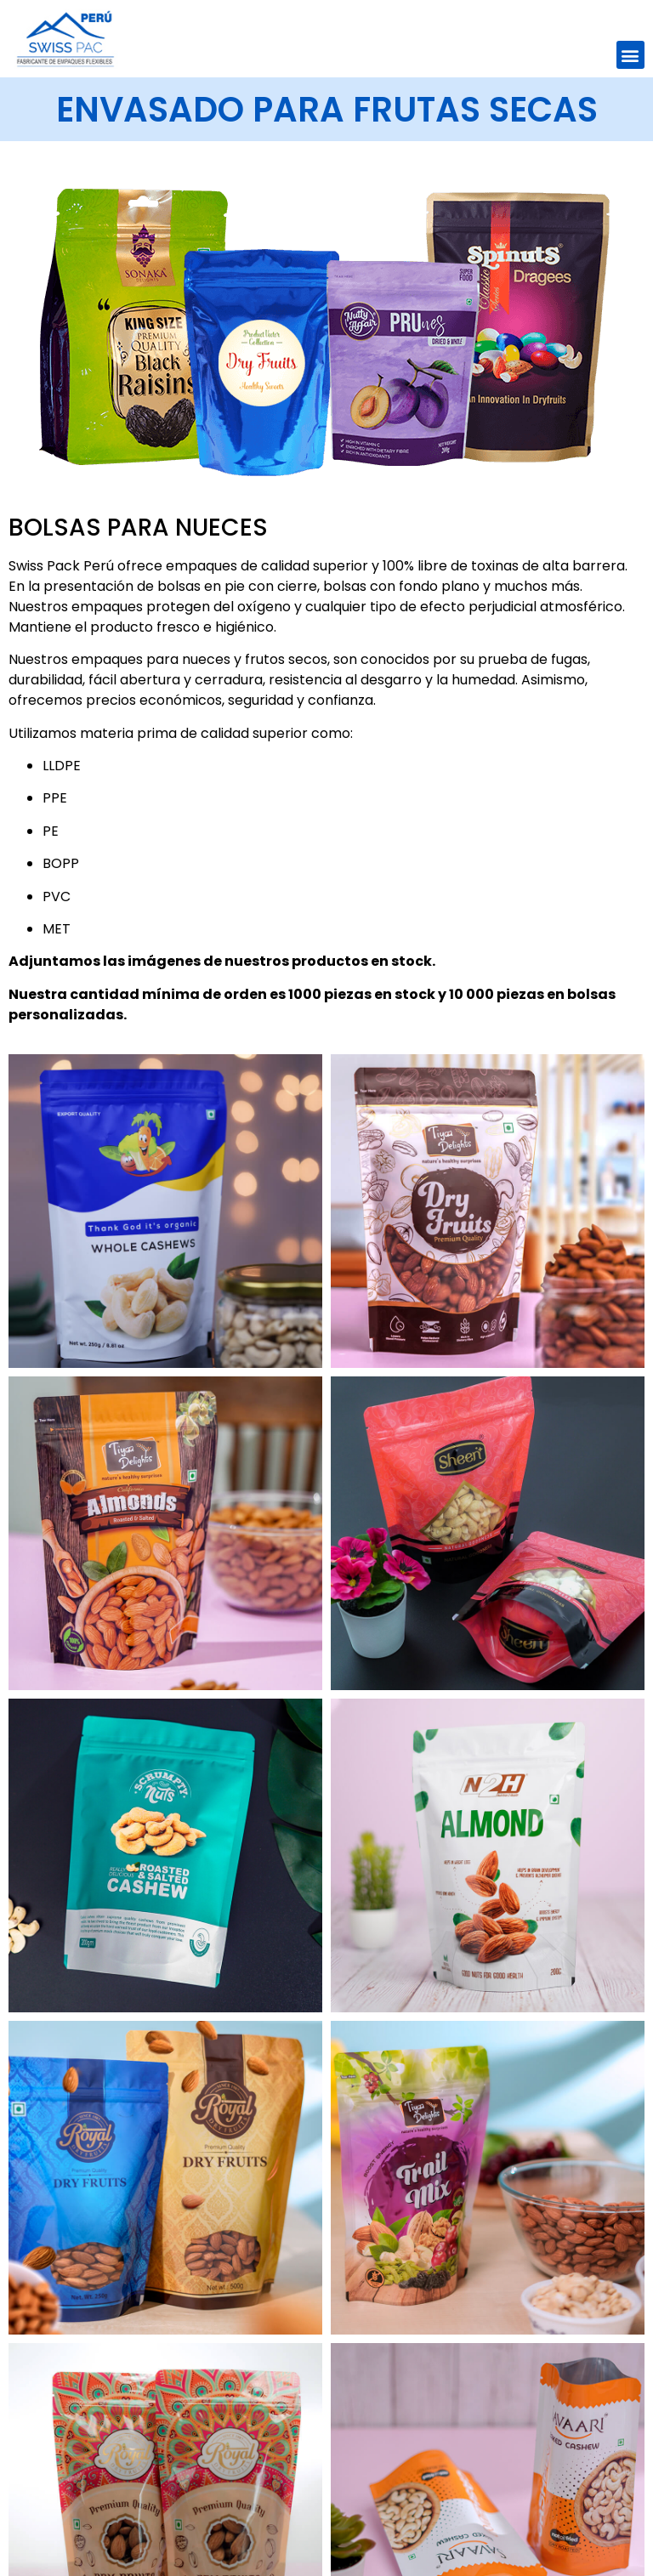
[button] (630, 55)
